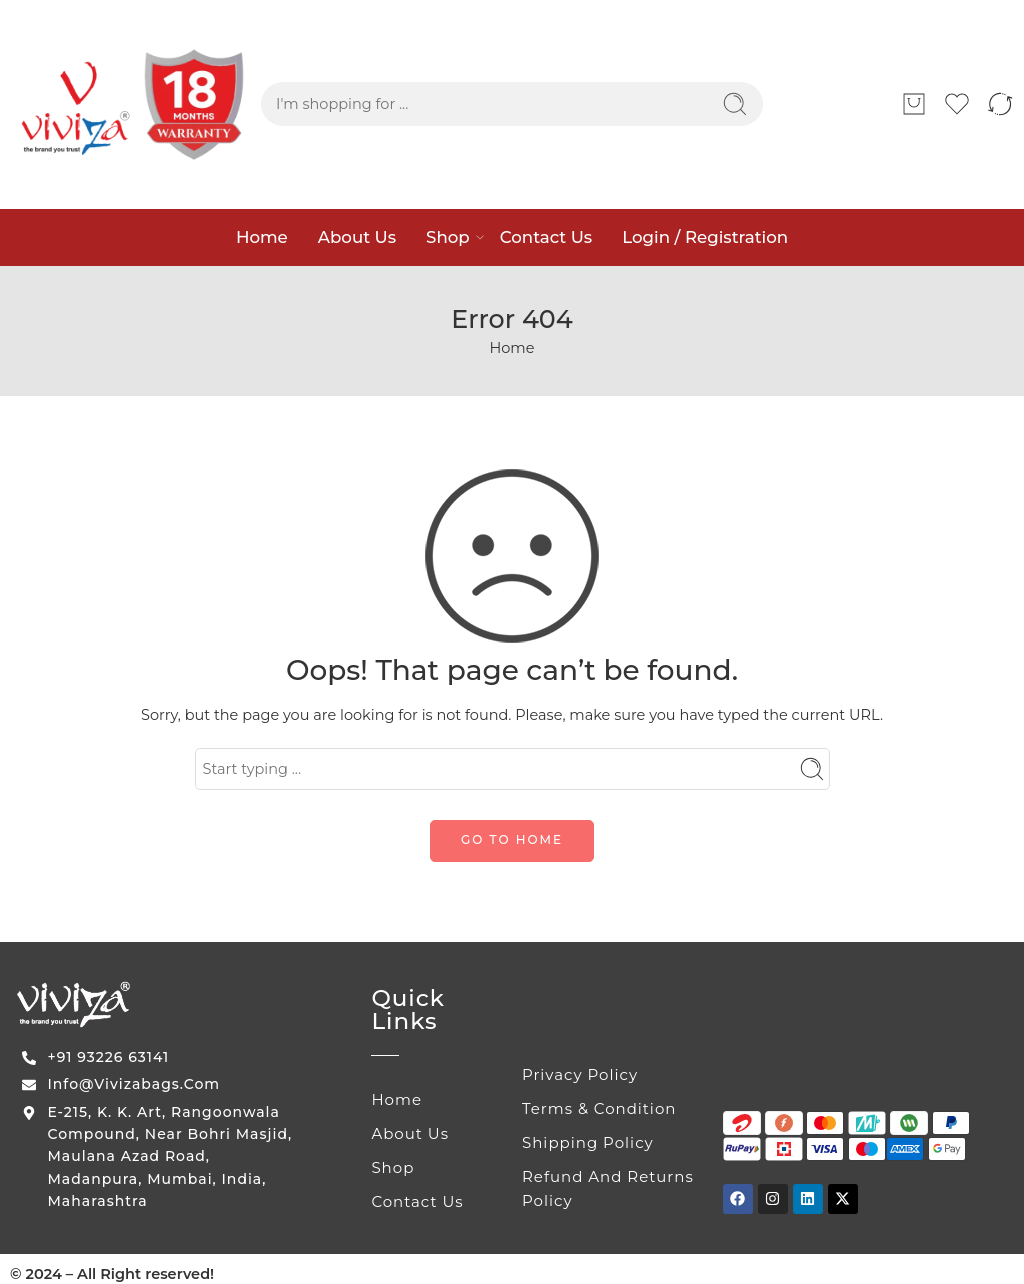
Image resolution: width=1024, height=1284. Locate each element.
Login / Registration (705, 237)
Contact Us (546, 237)
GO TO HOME (512, 839)
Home (262, 237)
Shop (448, 237)
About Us (357, 237)
